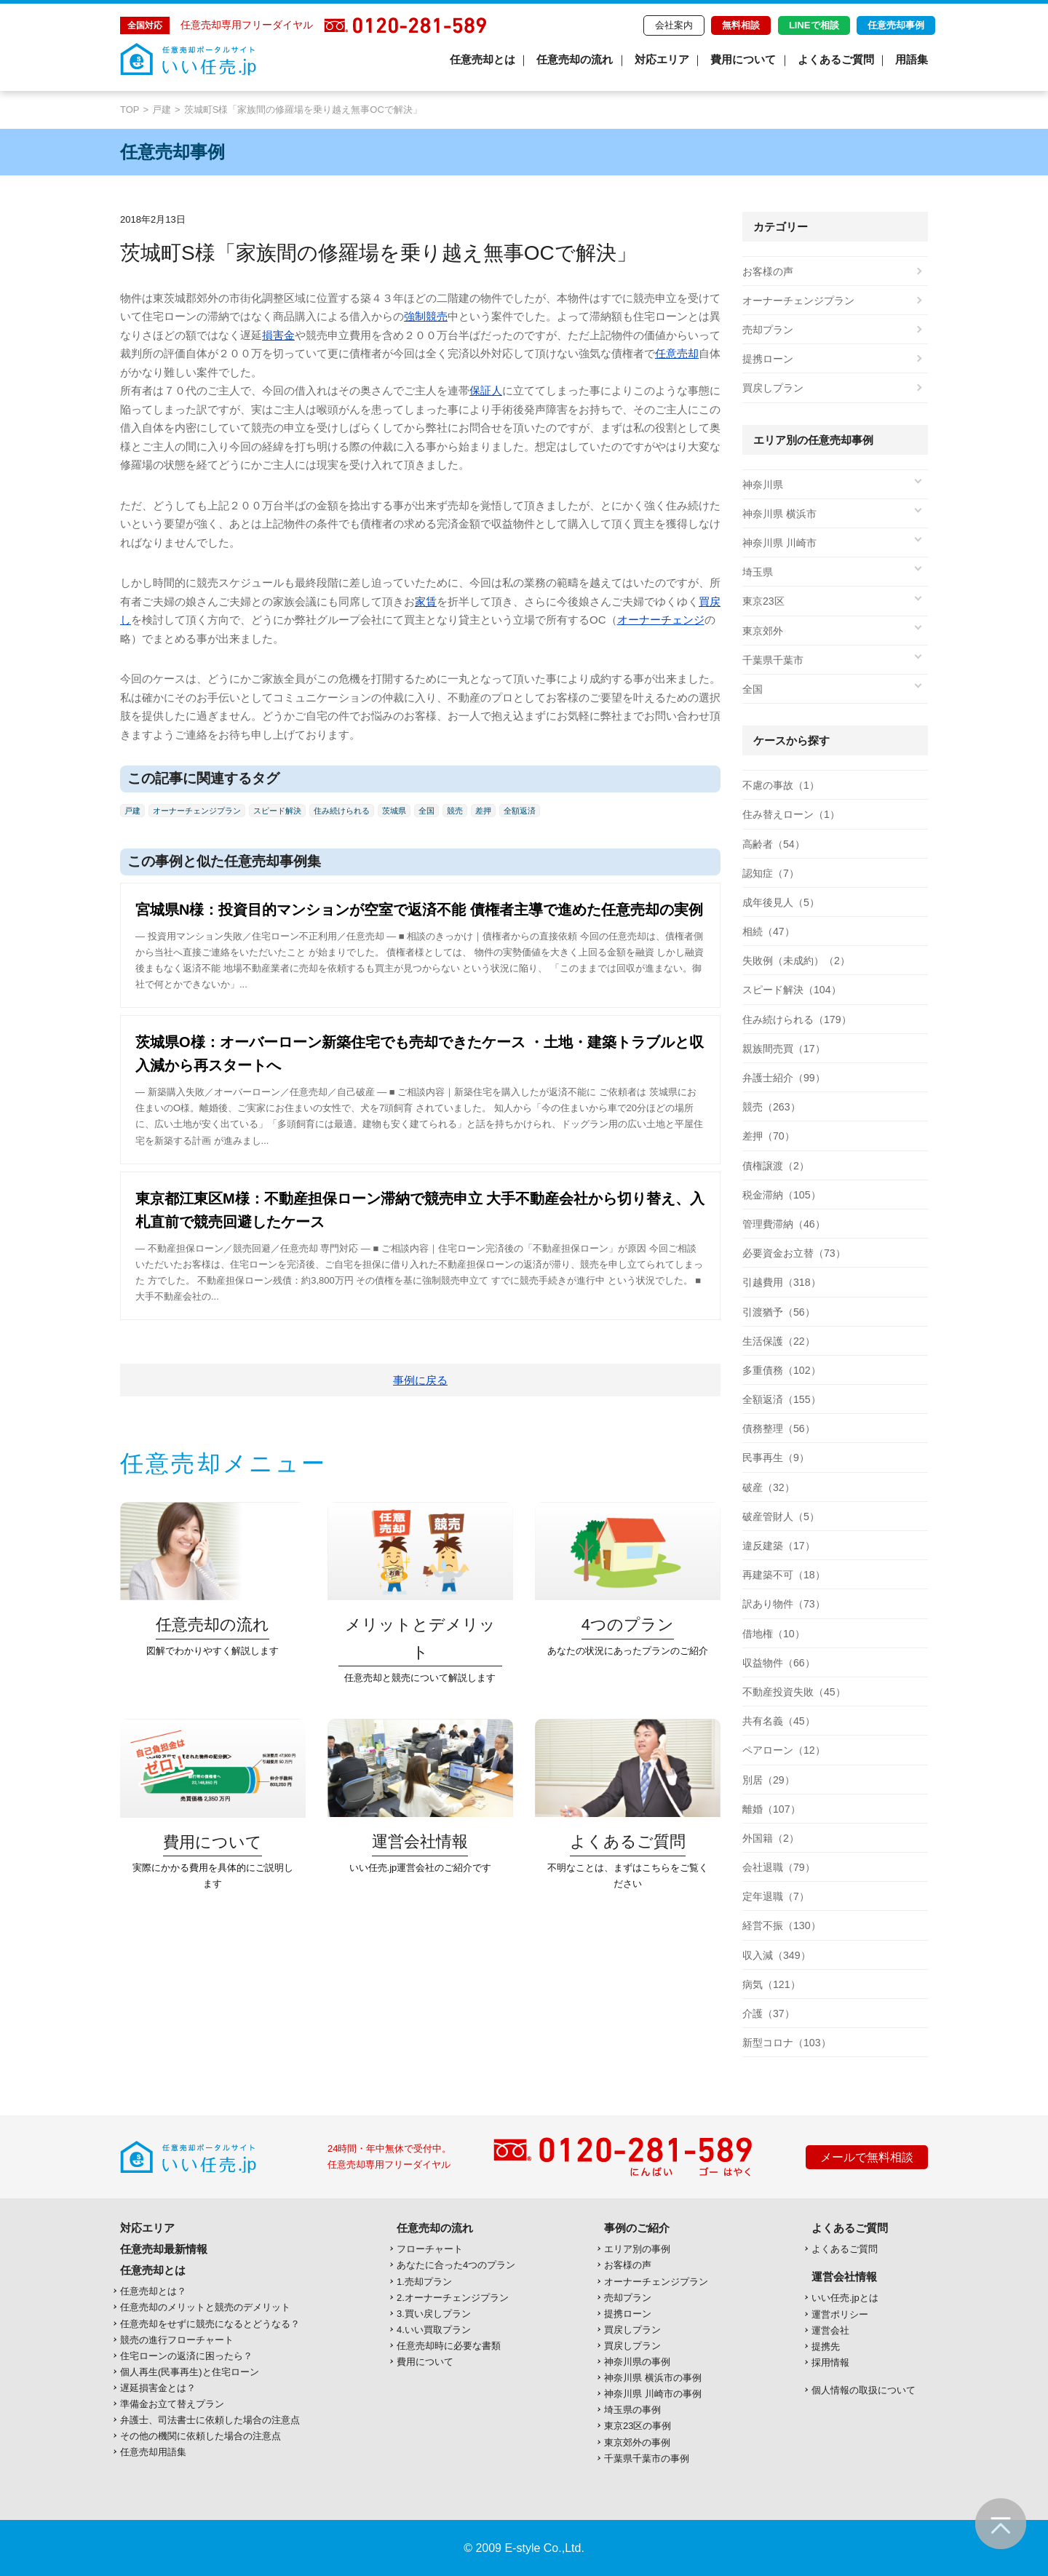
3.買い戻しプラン (434, 2313)
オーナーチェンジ (660, 619)
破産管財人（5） (780, 1516)
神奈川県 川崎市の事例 (653, 2393)
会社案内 (674, 25)
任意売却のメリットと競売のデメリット (205, 2307)
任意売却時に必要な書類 (449, 2345)
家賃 (426, 601)
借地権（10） (773, 1633)
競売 (455, 810)
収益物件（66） (778, 1663)
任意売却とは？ (153, 2291)
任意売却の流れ (574, 59)
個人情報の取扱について (863, 2390)
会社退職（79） (778, 1867)
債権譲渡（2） (775, 1166)
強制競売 (426, 316)
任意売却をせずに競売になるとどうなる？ (210, 2323)
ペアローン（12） (783, 1750)
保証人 (485, 390)
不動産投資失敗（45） (794, 1692)
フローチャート (430, 2248)
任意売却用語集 (153, 2451)
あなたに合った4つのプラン (456, 2264)
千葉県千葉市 (772, 660)
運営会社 (830, 2330)
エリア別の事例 (637, 2248)
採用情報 (830, 2362)
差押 (483, 810)
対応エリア (662, 59)
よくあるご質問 (836, 59)
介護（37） (768, 2013)
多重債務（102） (781, 1370)
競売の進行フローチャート (177, 2339)
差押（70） (768, 1136)
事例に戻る (420, 1380)
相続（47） (768, 931)
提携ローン (767, 359)
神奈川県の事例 (637, 2361)
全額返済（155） (781, 1399)
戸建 (161, 109)
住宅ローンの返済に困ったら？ (186, 2355)
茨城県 (394, 810)
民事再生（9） (775, 1457)
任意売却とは (482, 59)
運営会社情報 (844, 2276)
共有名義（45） (778, 1721)
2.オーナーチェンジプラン (453, 2297)
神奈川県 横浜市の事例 (653, 2377)
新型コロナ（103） (786, 2042)
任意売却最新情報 (163, 2249)
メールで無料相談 (866, 2157)
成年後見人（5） (780, 902)
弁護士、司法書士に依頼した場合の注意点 (210, 2419)
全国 (426, 810)
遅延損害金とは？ (158, 2387)
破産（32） (768, 1487)
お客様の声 (767, 271)
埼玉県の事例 (632, 2409)
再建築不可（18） (783, 1575)
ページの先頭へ (1000, 2523)
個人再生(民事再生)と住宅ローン (189, 2371)
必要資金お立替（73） (794, 1253)
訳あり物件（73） (783, 1604)
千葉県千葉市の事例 (646, 2458)
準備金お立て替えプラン (172, 2403)
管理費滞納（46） (783, 1224)
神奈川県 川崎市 (779, 543)
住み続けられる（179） (796, 1019)
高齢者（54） (773, 844)
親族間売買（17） (783, 1048)
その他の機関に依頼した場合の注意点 (200, 2435)
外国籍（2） (770, 1838)
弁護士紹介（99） (783, 1078)
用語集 (911, 59)
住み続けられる (342, 810)
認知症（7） (770, 873)
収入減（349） (776, 1955)
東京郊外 (762, 631)
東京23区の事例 (637, 2425)
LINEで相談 (814, 25)
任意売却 (677, 353)
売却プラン (767, 329)
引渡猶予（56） (778, 1312)
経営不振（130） (781, 1925)
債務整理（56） (778, 1428)
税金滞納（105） (781, 1195)
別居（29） (768, 1780)
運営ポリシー (839, 2314)
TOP (130, 109)
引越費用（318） (781, 1282)
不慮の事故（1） (780, 785)
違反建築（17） (778, 1545)
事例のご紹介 (637, 2228)
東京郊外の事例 (637, 2442)
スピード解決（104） (791, 989)
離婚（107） (771, 1809)
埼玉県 (757, 572)
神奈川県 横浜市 (779, 514)
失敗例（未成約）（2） (796, 960)
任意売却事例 (896, 25)
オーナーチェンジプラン (197, 810)
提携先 (825, 2346)
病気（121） (771, 1984)
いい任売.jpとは (844, 2297)
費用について (743, 59)
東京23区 (763, 601)
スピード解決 (277, 810)
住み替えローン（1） (791, 814)
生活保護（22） (778, 1341)
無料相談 (741, 25)
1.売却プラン (424, 2281)
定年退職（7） (775, 1896)
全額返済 (520, 810)
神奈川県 (762, 484)
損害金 (278, 335)
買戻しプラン (772, 388)
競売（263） (771, 1107)
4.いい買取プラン (434, 2329)
